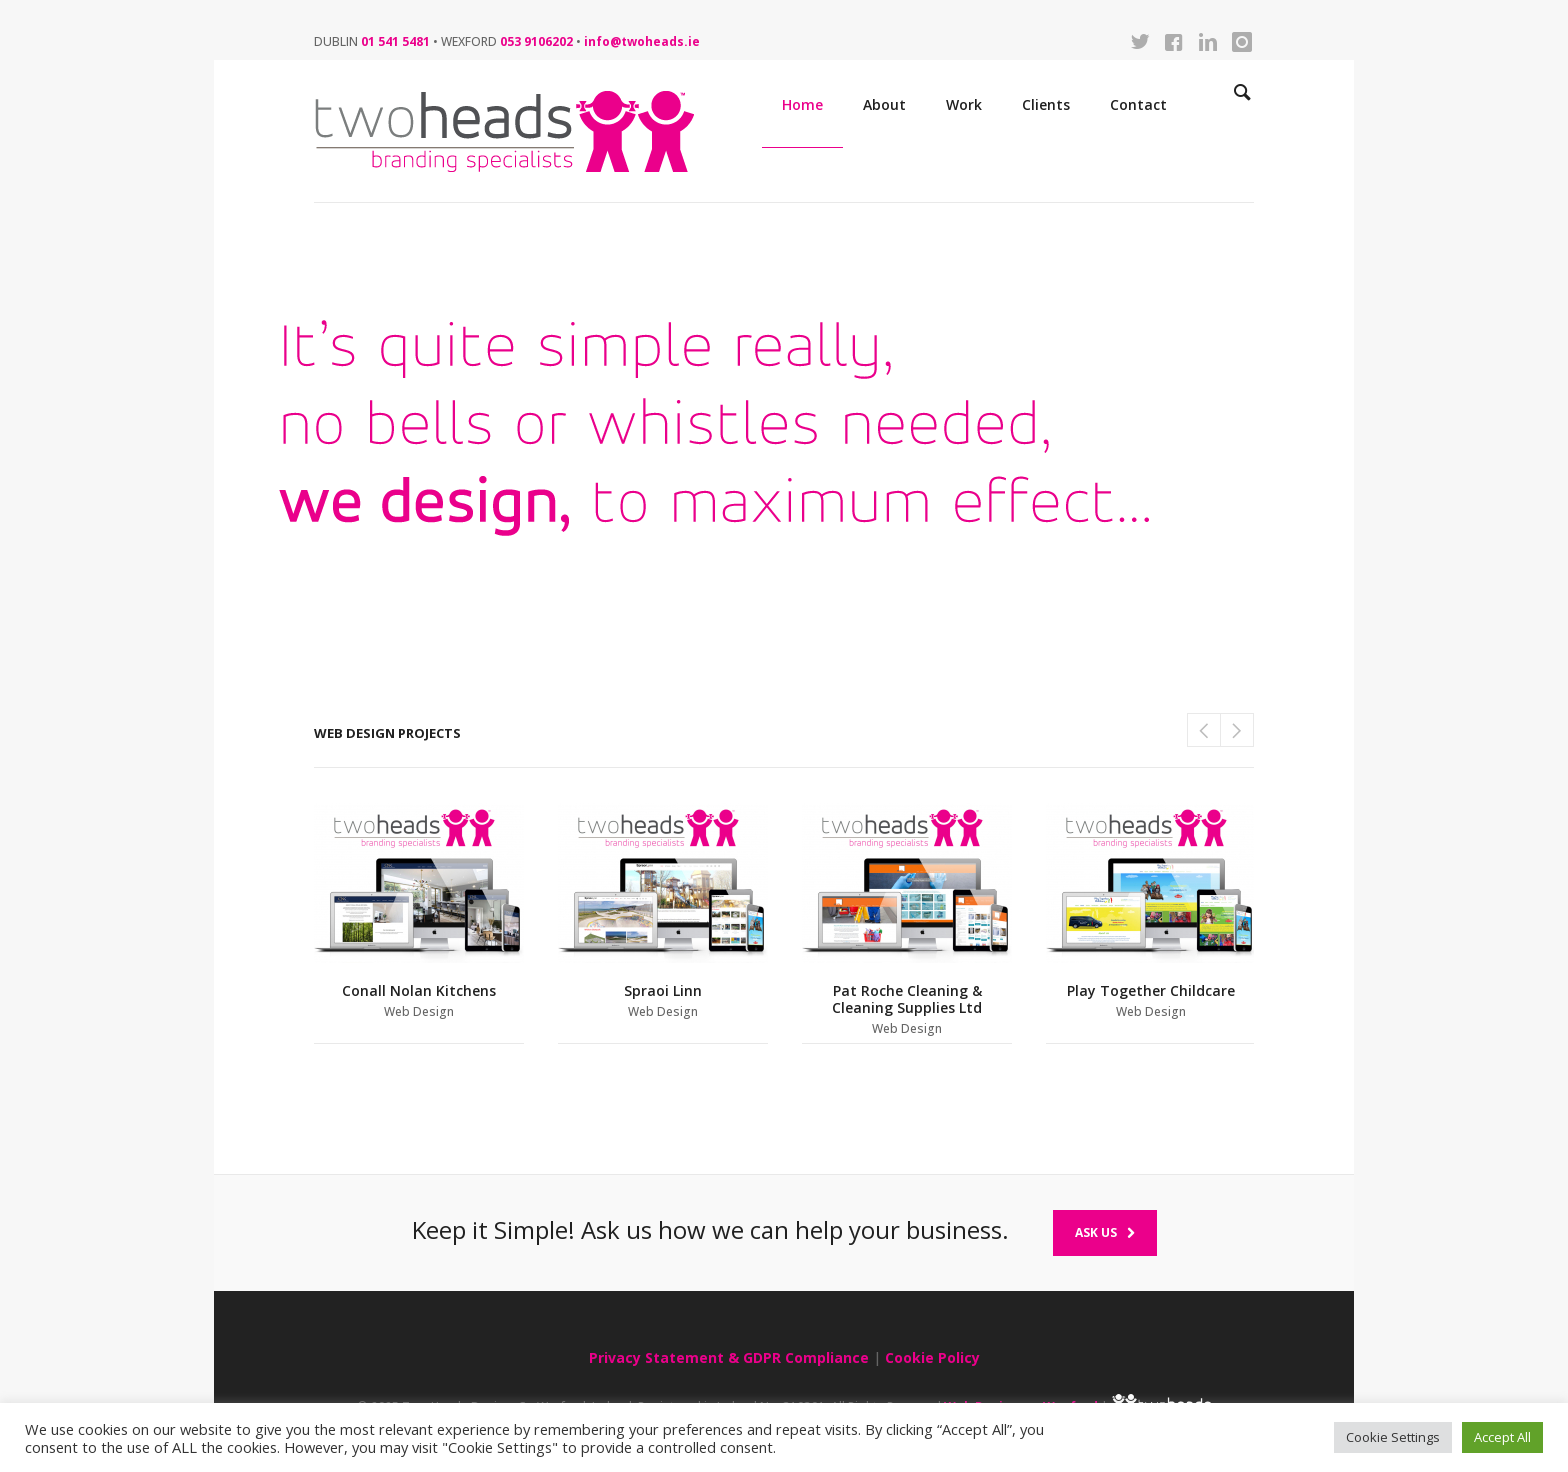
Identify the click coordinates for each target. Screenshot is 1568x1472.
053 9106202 (536, 41)
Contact (1138, 104)
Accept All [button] (1502, 1437)
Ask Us (1105, 1232)
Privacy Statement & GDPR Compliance (729, 1357)
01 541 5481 (395, 41)
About (884, 104)
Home (802, 104)
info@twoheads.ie (642, 41)
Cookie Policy (932, 1357)
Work (964, 104)
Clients (1046, 104)
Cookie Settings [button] (1393, 1437)
